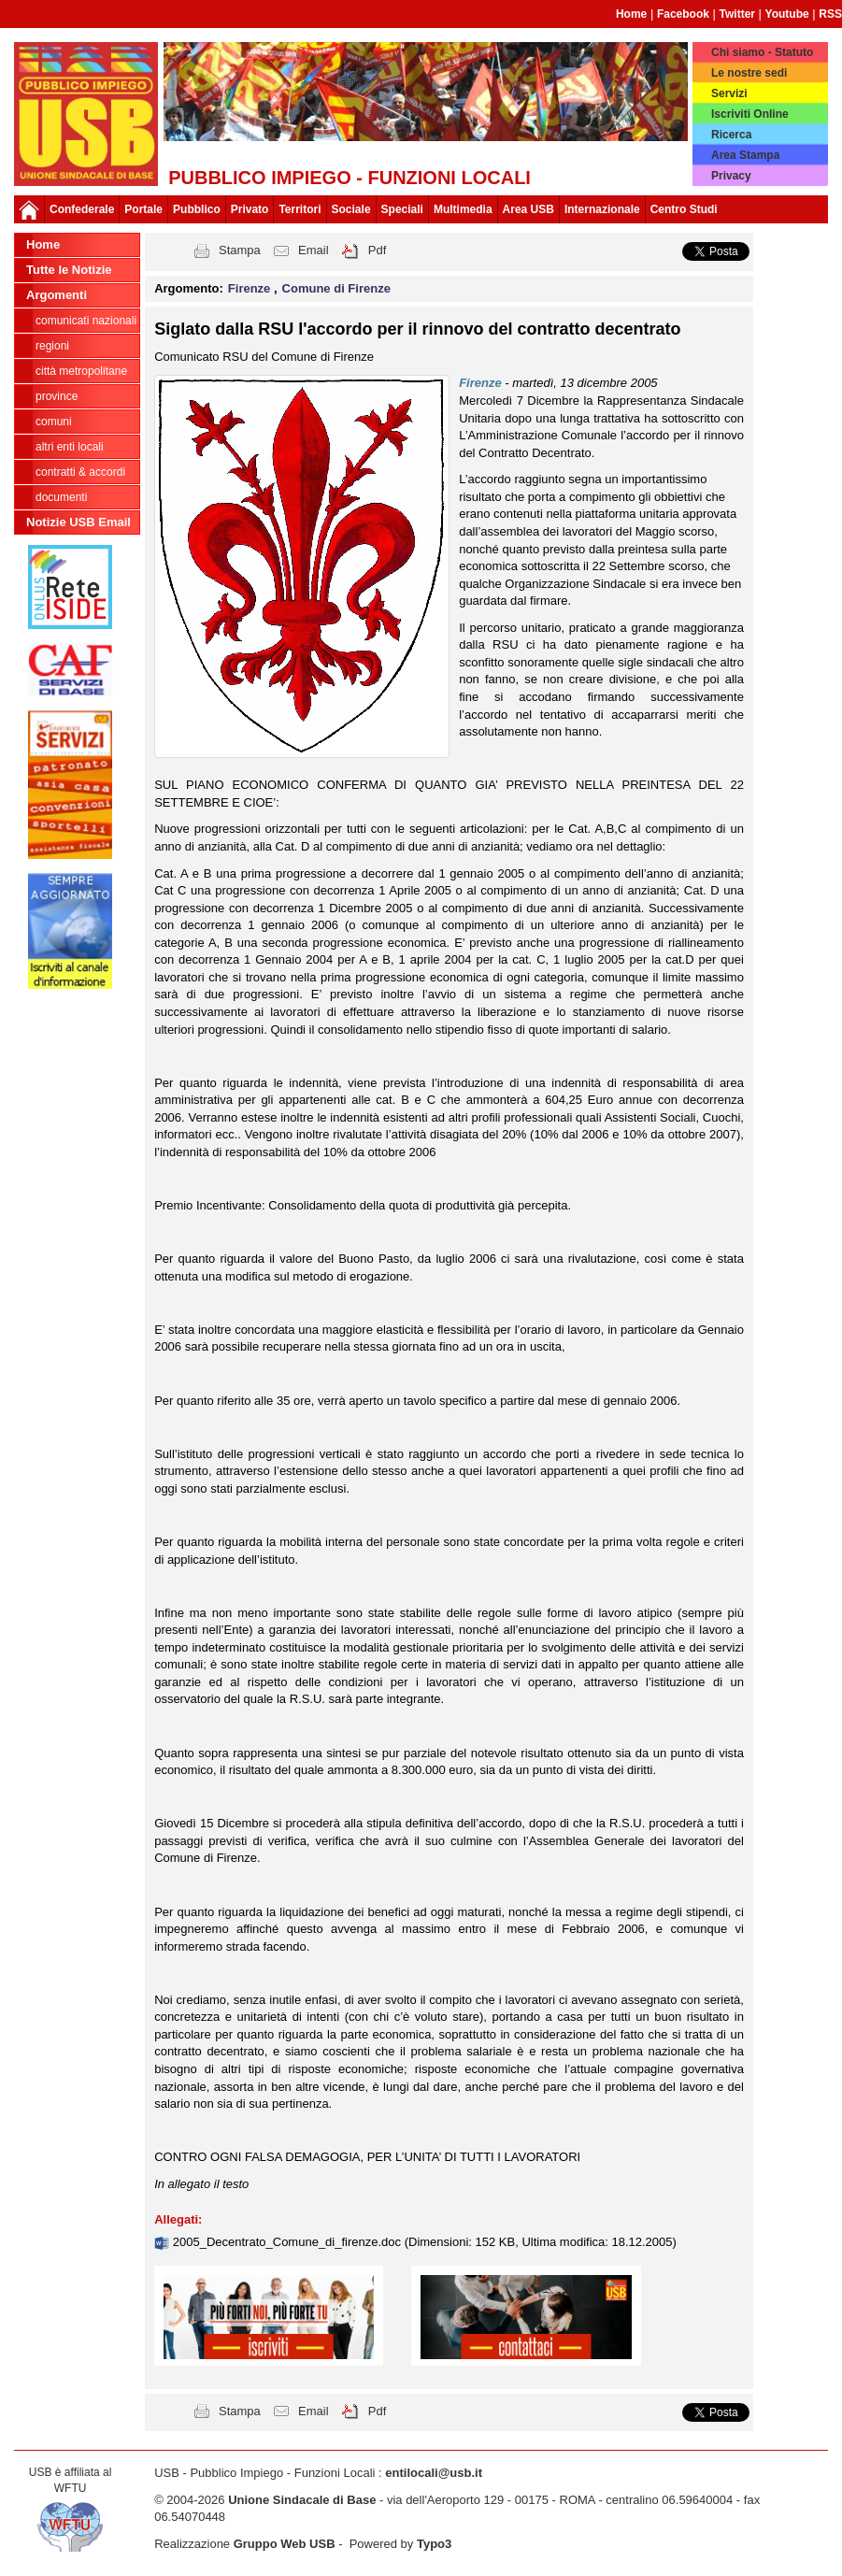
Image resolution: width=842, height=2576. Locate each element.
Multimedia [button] (463, 209)
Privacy (731, 175)
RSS (830, 14)
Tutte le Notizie (68, 270)
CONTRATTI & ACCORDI (80, 472)
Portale (143, 209)
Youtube (787, 14)
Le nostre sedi (749, 72)
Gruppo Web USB (284, 2544)
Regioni (52, 345)
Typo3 (434, 2544)
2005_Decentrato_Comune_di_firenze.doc (289, 2242)
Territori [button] (299, 209)
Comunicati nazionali (86, 320)
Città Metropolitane (81, 371)
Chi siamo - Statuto (762, 52)
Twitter (737, 14)
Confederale (82, 209)
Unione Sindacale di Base (302, 2500)
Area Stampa (745, 155)
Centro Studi (684, 209)
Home (631, 14)
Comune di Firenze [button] (336, 288)
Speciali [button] (402, 209)
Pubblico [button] (197, 209)
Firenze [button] (251, 288)
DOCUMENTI (61, 497)
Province (57, 396)
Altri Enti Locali (70, 446)
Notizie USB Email (78, 522)
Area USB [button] (528, 209)
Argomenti (56, 295)
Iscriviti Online (750, 114)
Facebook (683, 14)
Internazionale (602, 209)
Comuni (54, 421)
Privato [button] (250, 209)
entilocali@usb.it (433, 2473)
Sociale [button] (351, 209)
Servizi (729, 93)
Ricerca (731, 134)
